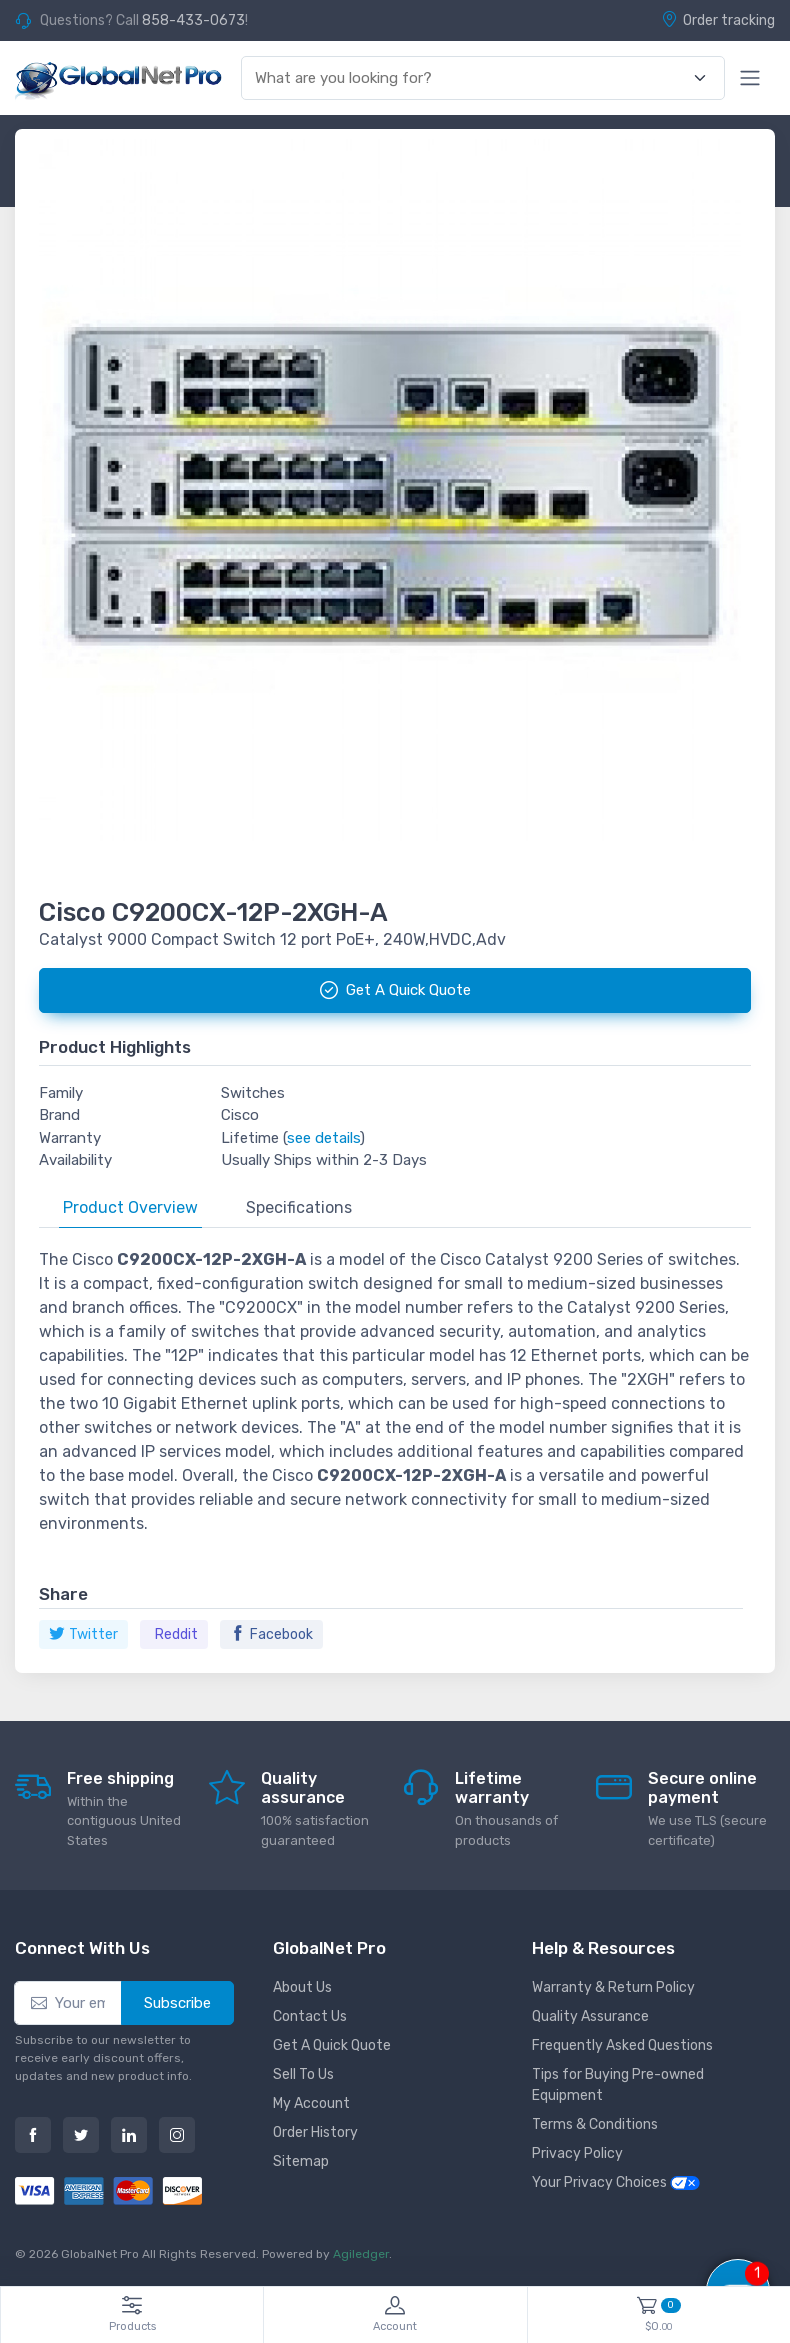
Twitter (83, 1634)
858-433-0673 (193, 20)
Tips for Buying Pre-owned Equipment (618, 2085)
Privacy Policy (577, 2153)
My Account (311, 2103)
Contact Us (310, 2016)
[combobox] (471, 78)
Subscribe (177, 2003)
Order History (315, 2132)
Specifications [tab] (299, 1207)
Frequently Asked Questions (622, 2045)
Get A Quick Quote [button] (395, 990)
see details (323, 1138)
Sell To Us (303, 2074)
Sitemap (301, 2161)
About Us (302, 1987)
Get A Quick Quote (332, 2045)
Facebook (271, 1634)
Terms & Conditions (595, 2124)
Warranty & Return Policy (613, 1987)
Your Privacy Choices (616, 2182)
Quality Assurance (590, 2016)
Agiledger (361, 2254)
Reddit (176, 1634)
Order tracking (718, 20)
